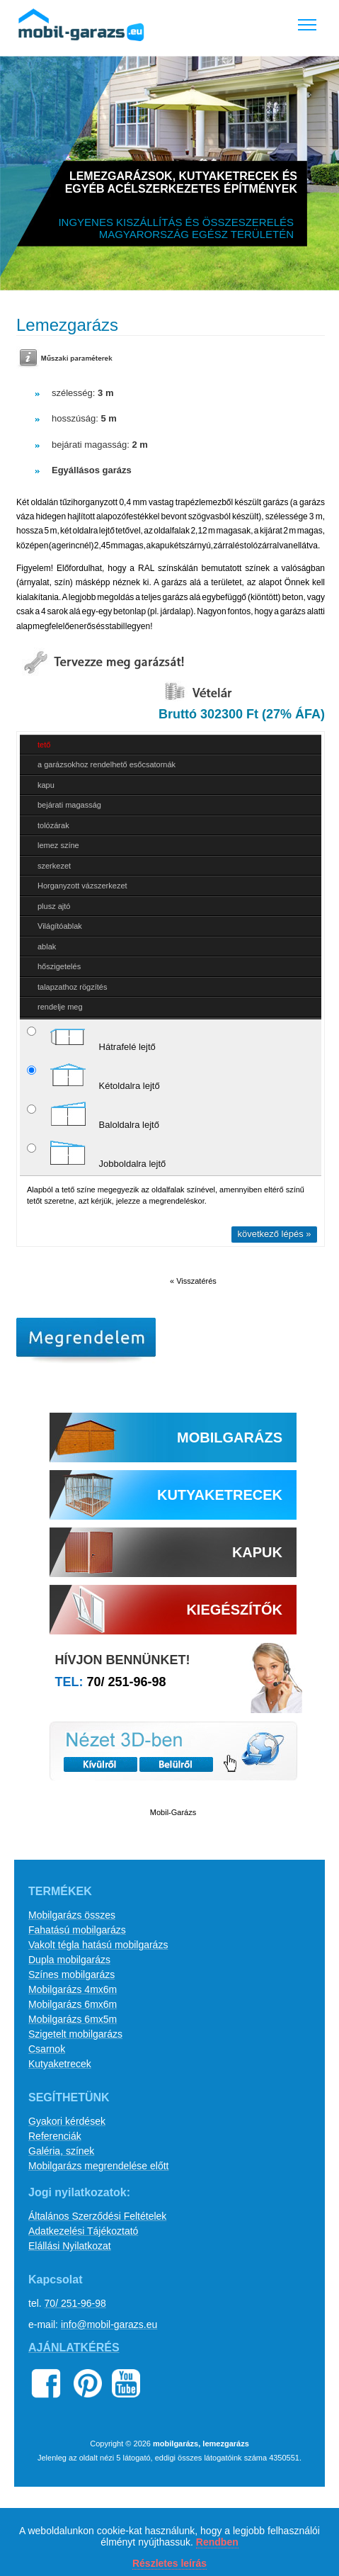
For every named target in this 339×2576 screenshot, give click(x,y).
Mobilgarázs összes (71, 1915)
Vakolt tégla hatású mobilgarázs (98, 1944)
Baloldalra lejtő (93, 1115)
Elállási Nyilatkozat (69, 2246)
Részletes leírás (169, 2563)
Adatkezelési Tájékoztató (83, 2231)
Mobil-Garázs (173, 1812)
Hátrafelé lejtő (91, 1037)
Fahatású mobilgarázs (77, 1930)
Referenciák (54, 2136)
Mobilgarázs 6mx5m (72, 2019)
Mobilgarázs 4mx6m (72, 1989)
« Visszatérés (193, 1281)
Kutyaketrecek (59, 2063)
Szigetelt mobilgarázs (75, 2034)
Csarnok (46, 2049)
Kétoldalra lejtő (93, 1076)
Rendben (217, 2542)
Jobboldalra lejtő (96, 1154)
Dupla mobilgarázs (69, 1959)
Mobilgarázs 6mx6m (72, 2004)
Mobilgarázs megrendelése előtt (98, 2165)
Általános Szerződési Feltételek (97, 2216)
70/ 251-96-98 (126, 1682)
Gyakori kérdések (66, 2121)
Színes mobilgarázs (71, 1974)
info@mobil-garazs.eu (109, 2324)
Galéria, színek (61, 2151)
